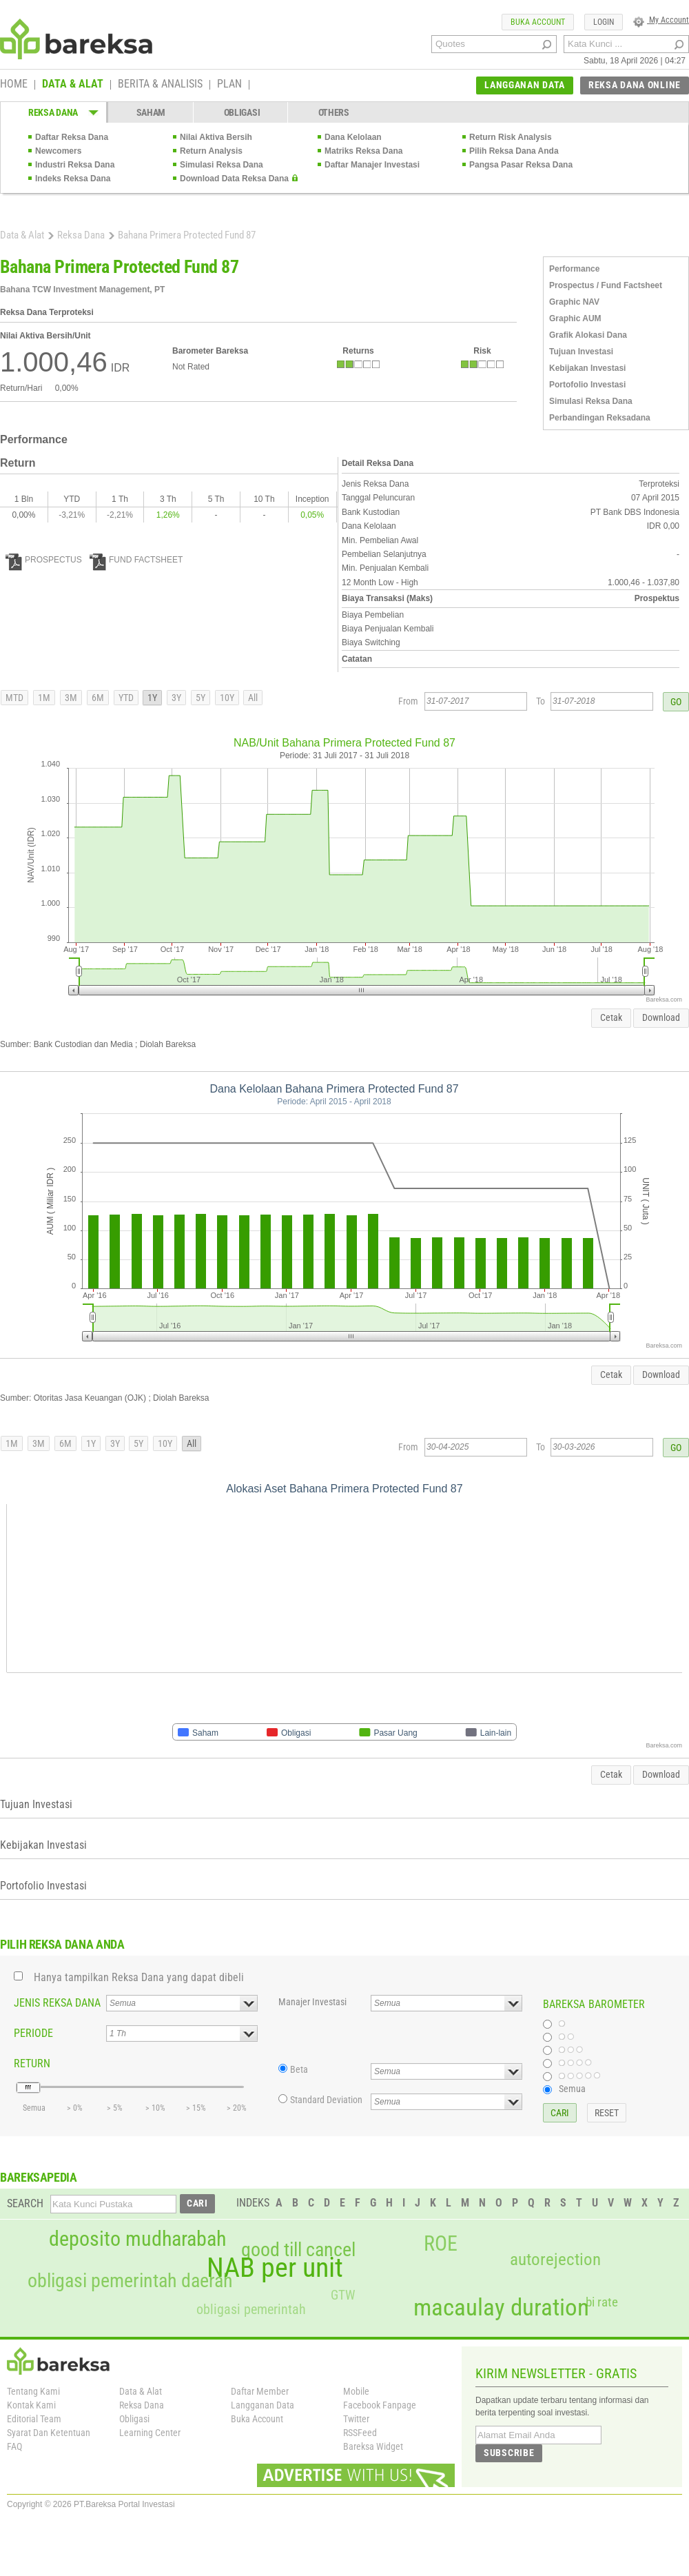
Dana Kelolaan (353, 137)
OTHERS (333, 112)
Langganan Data (262, 2405)
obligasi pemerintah (251, 2309)
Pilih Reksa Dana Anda (514, 151)
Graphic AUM (575, 318)
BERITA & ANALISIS (160, 85)
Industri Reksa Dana (74, 165)
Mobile (356, 2391)
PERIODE (33, 2033)
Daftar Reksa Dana (71, 137)
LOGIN (603, 22)
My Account (661, 20)
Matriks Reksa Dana (363, 151)
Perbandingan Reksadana (599, 418)
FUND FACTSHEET (136, 560)
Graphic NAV (574, 302)
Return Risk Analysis (510, 137)
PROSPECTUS (44, 560)
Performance (574, 269)
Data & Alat (22, 235)
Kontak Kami (31, 2405)
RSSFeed (360, 2432)
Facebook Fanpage (379, 2405)
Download (661, 1017)
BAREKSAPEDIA (38, 2177)
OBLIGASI (242, 112)
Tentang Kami (33, 2391)
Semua (572, 2088)
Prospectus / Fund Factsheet (605, 285)
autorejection (555, 2259)
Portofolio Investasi (587, 384)
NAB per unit (275, 2268)
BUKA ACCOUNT (538, 22)
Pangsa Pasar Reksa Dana (521, 165)
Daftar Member (260, 2391)
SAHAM (151, 112)
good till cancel (298, 2250)
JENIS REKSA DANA (57, 2002)
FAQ (14, 2446)
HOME (14, 85)
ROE (440, 2243)
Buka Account (257, 2418)
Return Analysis (211, 151)
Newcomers (58, 151)
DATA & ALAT (72, 85)
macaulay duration (501, 2307)
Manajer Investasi (312, 2001)
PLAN (229, 85)
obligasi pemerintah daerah (130, 2281)
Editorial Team (34, 2418)
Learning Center (150, 2432)
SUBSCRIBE (509, 2452)
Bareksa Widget (373, 2446)
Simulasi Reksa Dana (221, 165)
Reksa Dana (81, 235)
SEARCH (25, 2203)
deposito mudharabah (137, 2239)
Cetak (611, 1017)
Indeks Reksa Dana (72, 178)
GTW (343, 2295)
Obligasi (134, 2418)
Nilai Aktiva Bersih (216, 137)
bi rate (602, 2302)
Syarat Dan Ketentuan (48, 2432)
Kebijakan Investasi (587, 368)
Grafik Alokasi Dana (588, 335)
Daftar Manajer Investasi (372, 165)
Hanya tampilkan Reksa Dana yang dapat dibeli (139, 1977)
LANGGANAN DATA (524, 84)
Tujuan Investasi (581, 351)
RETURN (32, 2063)
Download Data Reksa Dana (234, 178)
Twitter (356, 2418)
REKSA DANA (53, 112)
